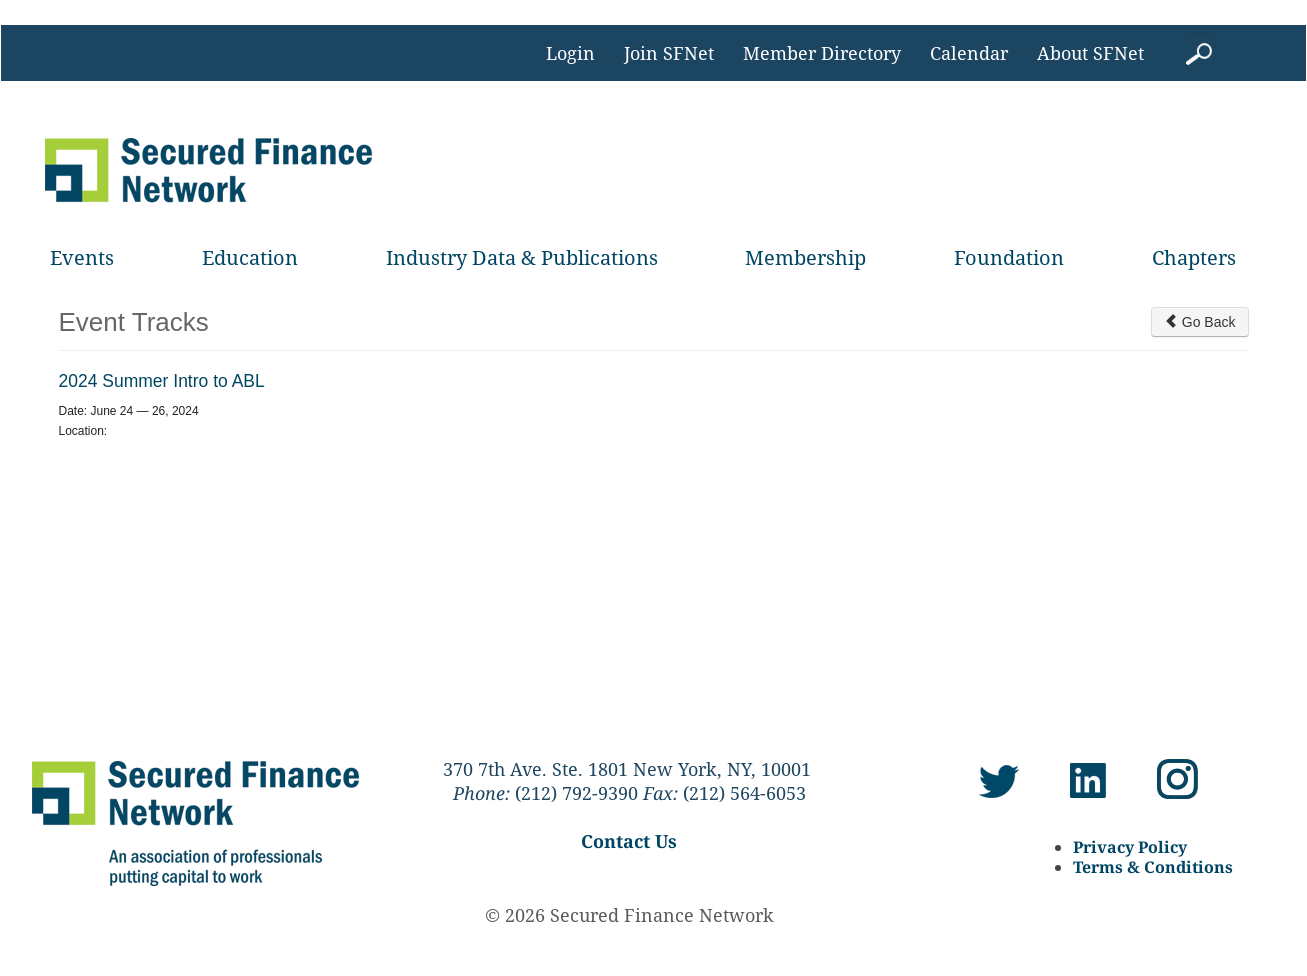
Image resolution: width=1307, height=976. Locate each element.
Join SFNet (669, 53)
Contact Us (629, 841)
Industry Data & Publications (522, 257)
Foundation (1009, 257)
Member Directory (822, 53)
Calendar (969, 53)
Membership (805, 257)
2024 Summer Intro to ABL (162, 381)
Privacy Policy (1130, 847)
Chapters (1194, 257)
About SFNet (1090, 53)
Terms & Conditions (1153, 867)
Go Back (1200, 322)
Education (250, 257)
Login (570, 53)
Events (82, 257)
